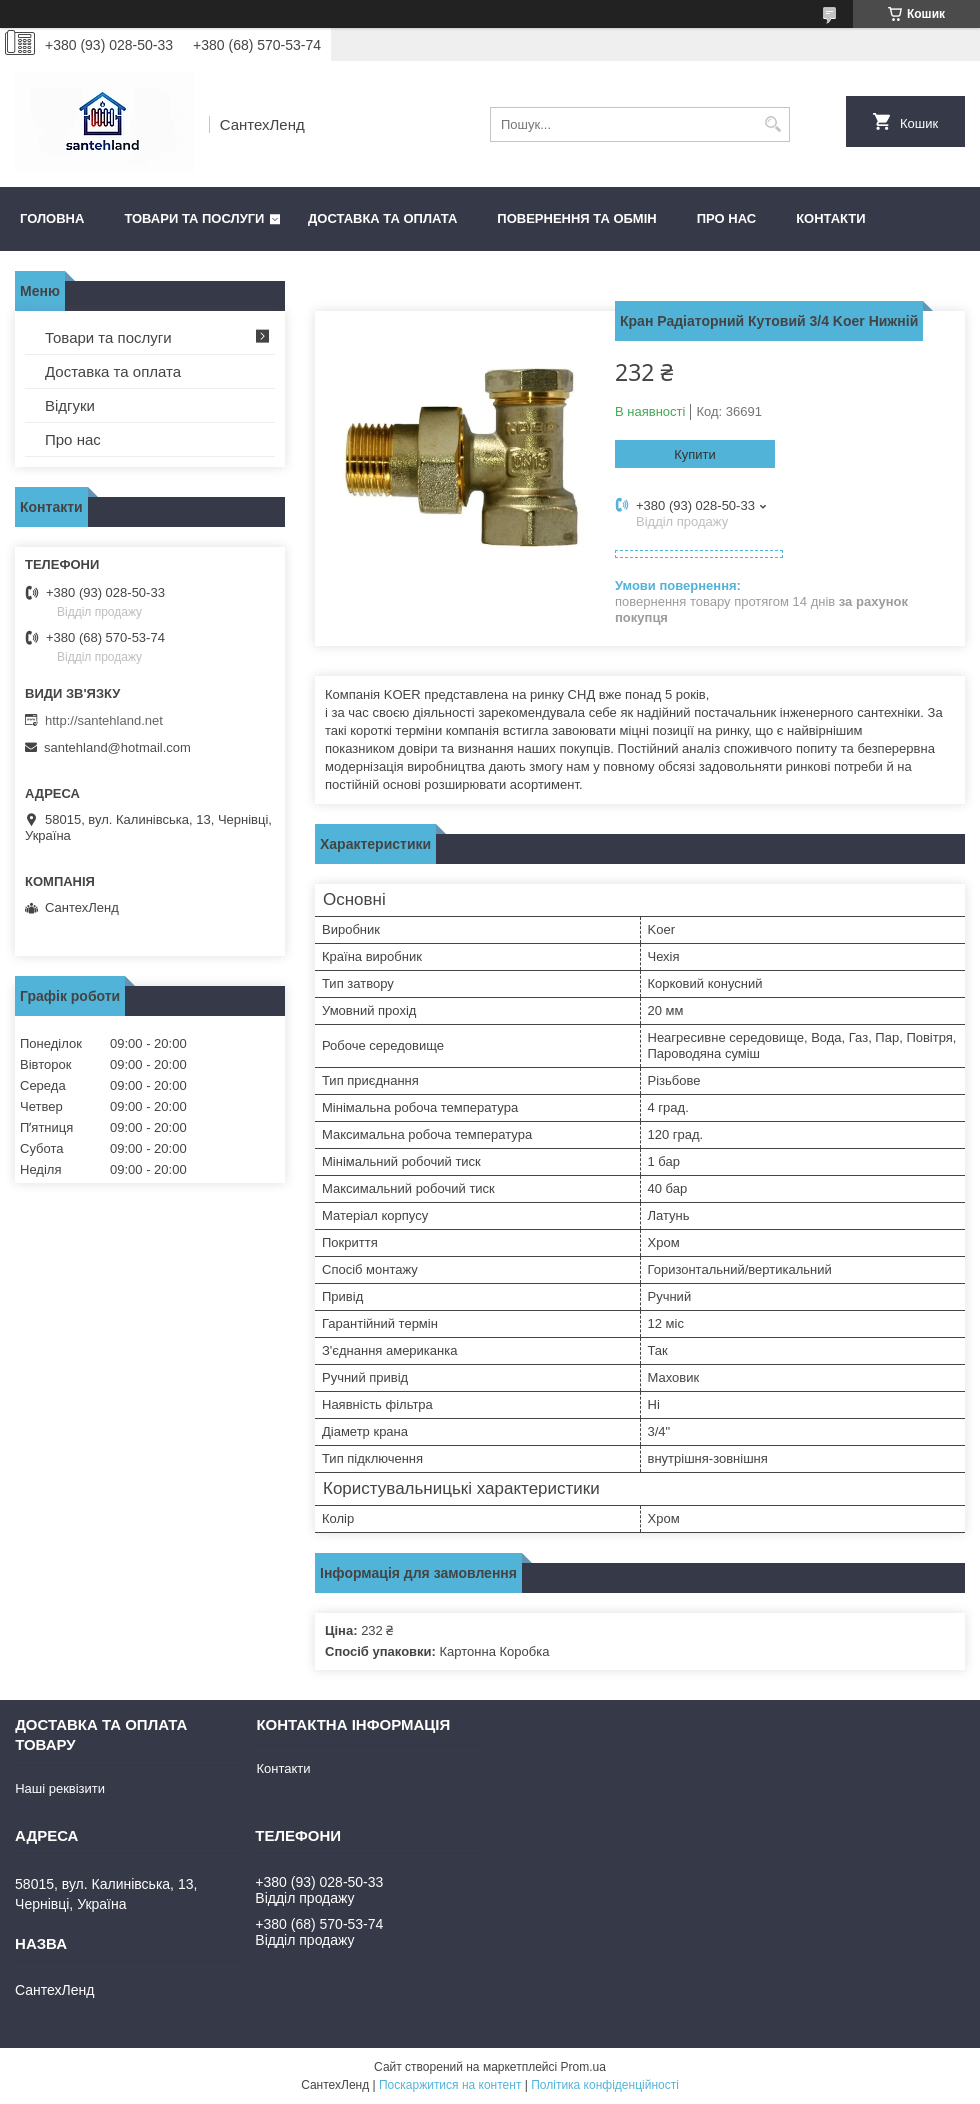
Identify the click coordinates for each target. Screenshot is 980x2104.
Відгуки (70, 405)
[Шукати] (772, 124)
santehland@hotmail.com (117, 747)
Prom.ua (583, 2067)
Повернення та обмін (576, 218)
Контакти (831, 218)
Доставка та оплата (382, 218)
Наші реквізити (60, 1788)
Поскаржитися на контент (450, 2085)
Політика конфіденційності (605, 2085)
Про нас (726, 218)
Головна (52, 218)
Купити (695, 454)
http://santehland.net (104, 720)
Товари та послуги (194, 218)
